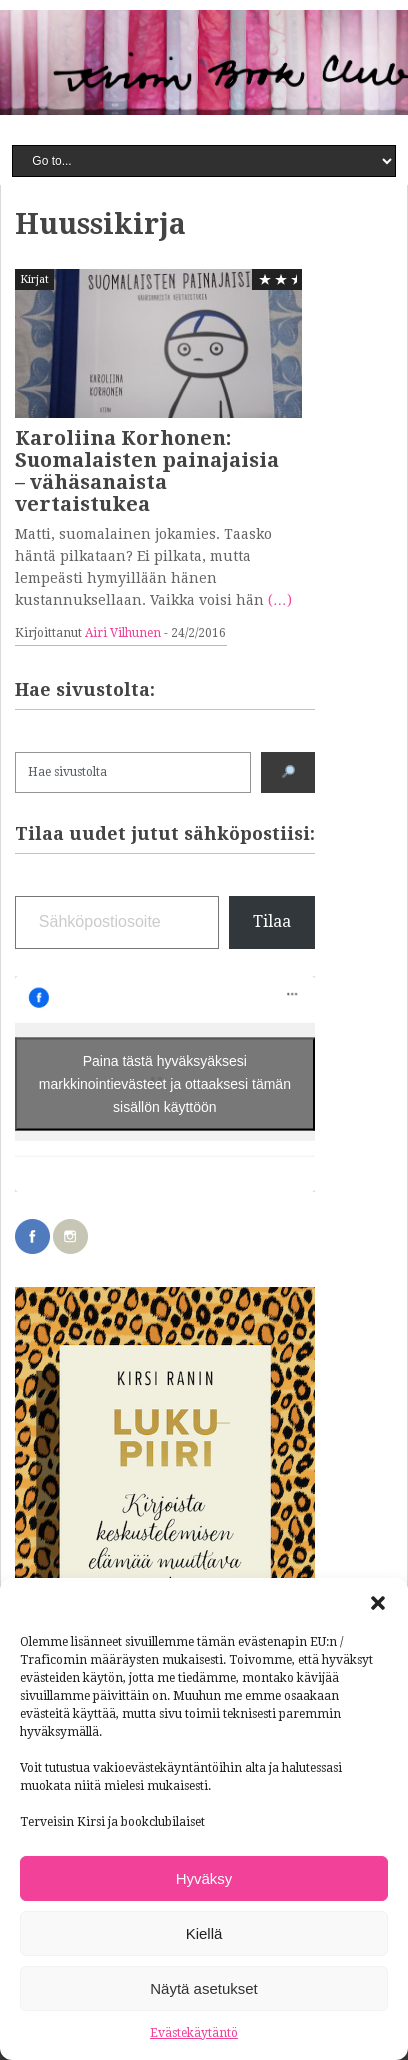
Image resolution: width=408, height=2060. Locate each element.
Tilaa (272, 921)
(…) (280, 600)
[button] (378, 1603)
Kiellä (204, 1933)
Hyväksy (204, 1878)
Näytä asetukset (204, 1988)
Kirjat (34, 279)
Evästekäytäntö (194, 2033)
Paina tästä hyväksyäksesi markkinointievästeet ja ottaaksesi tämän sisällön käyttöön (165, 1083)
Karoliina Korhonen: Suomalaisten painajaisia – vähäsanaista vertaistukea (147, 471)
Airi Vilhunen (123, 633)
